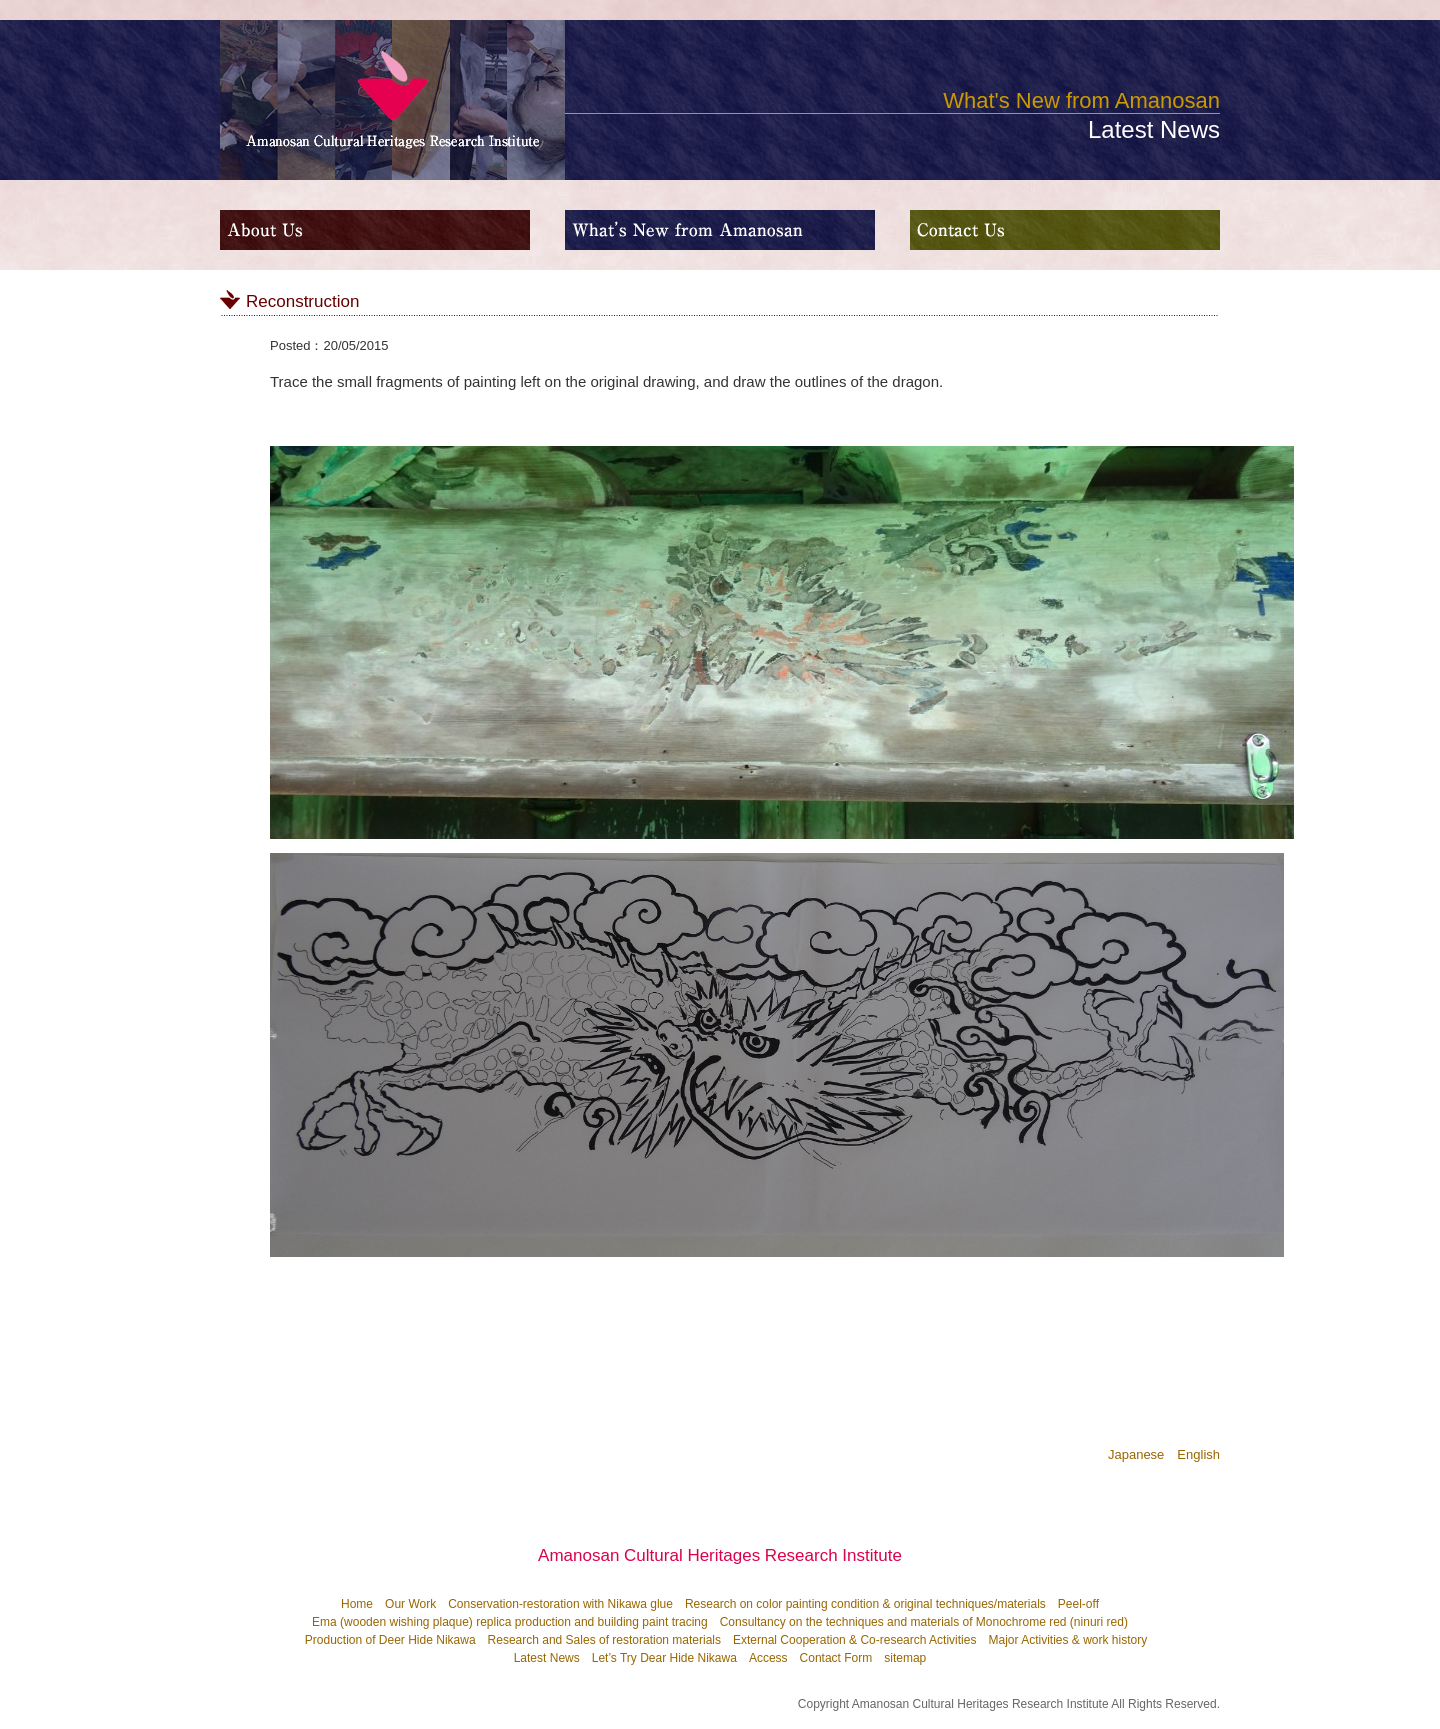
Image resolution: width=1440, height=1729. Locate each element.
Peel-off (1078, 1604)
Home (357, 1604)
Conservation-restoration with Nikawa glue (560, 1604)
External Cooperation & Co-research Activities (854, 1640)
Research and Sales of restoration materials (604, 1640)
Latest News (547, 1658)
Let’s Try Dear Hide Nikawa (664, 1658)
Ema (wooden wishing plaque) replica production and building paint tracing (510, 1622)
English (1198, 1454)
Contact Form (836, 1658)
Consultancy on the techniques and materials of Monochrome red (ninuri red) (924, 1622)
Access (768, 1658)
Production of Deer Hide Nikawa (390, 1640)
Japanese (1136, 1454)
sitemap (905, 1658)
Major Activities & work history (1067, 1640)
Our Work (410, 1604)
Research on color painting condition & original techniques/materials (865, 1604)
